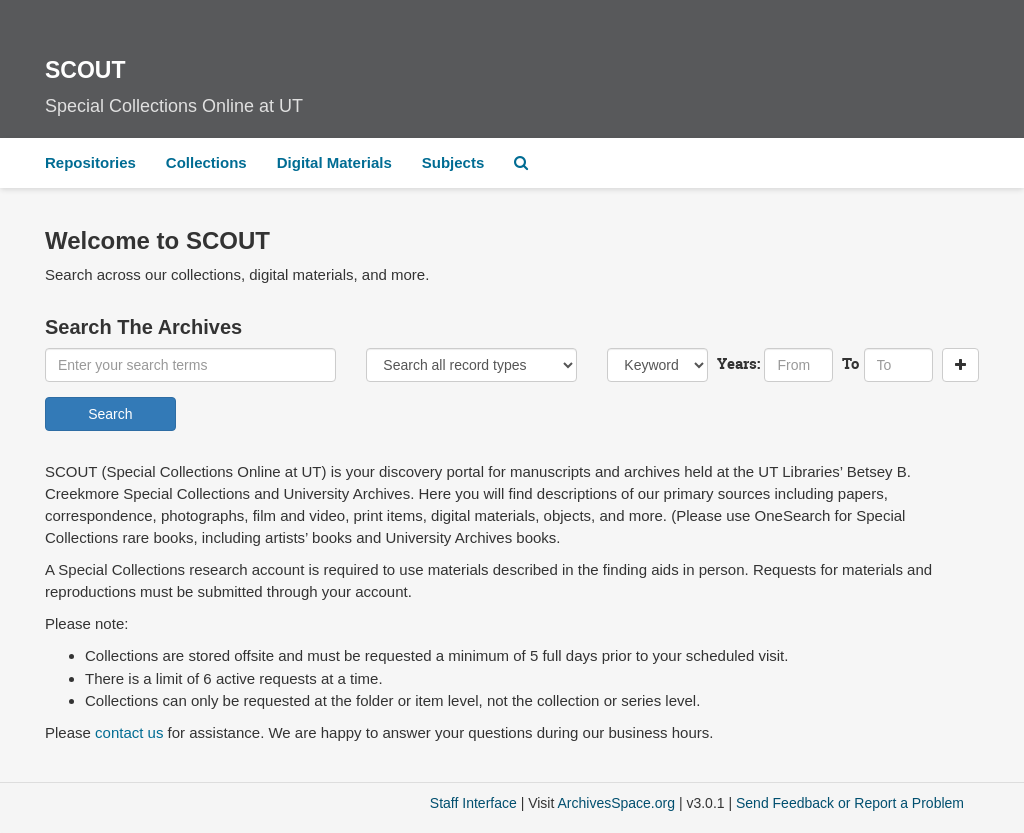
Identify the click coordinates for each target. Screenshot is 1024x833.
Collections (206, 162)
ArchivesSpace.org (616, 803)
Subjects (453, 162)
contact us (129, 732)
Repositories (90, 162)
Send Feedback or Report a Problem (850, 803)
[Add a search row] (960, 365)
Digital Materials (334, 162)
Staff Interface (473, 803)
